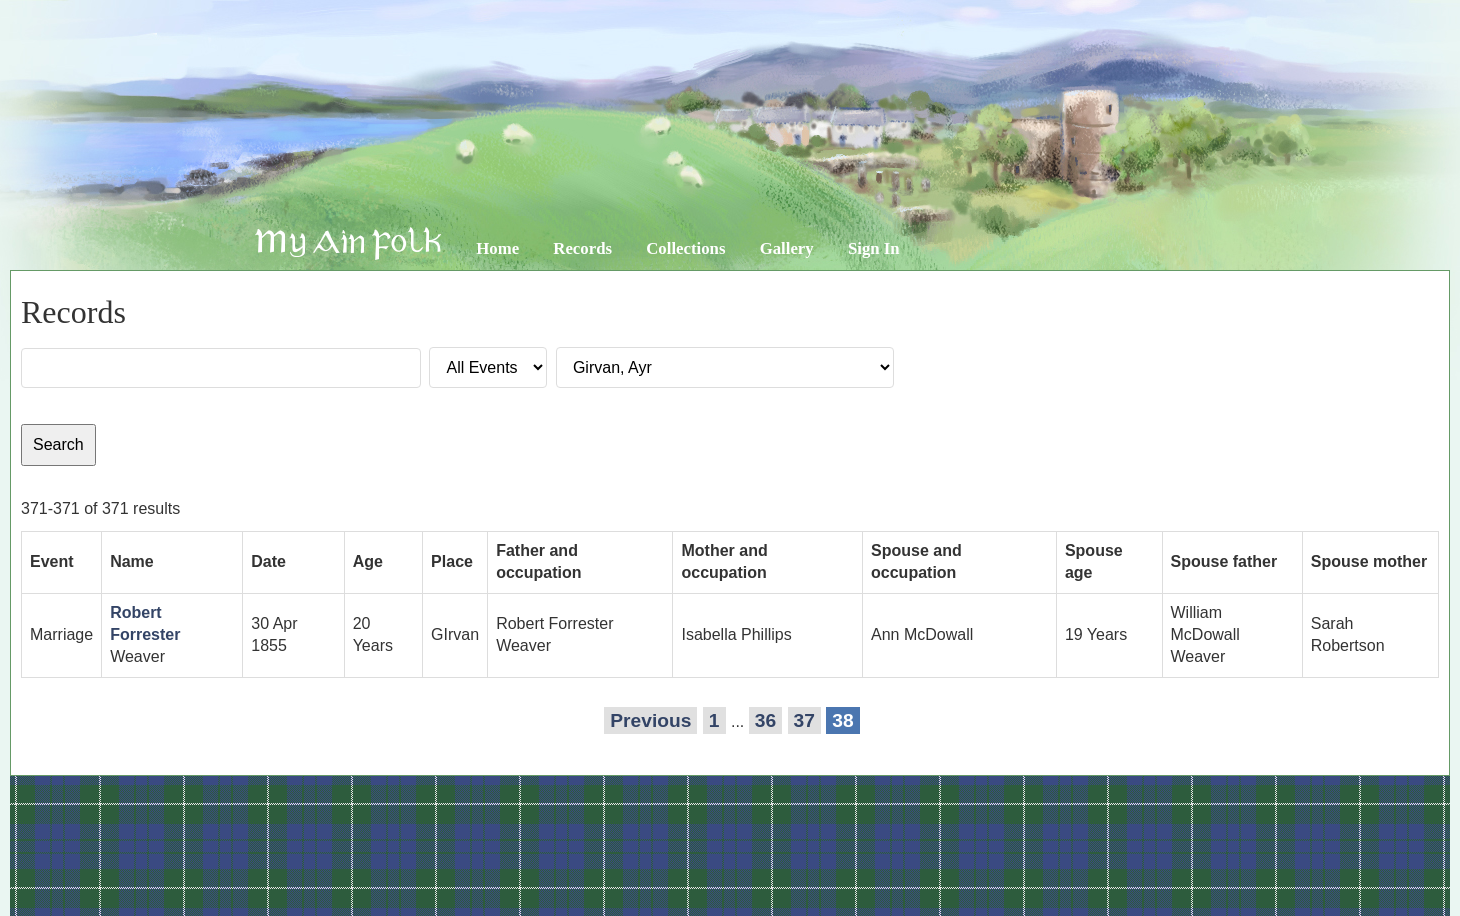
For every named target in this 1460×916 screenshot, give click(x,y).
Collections (685, 248)
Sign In (874, 248)
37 (804, 720)
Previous (650, 720)
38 (842, 720)
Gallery (787, 248)
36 (765, 720)
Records (582, 248)
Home (497, 248)
